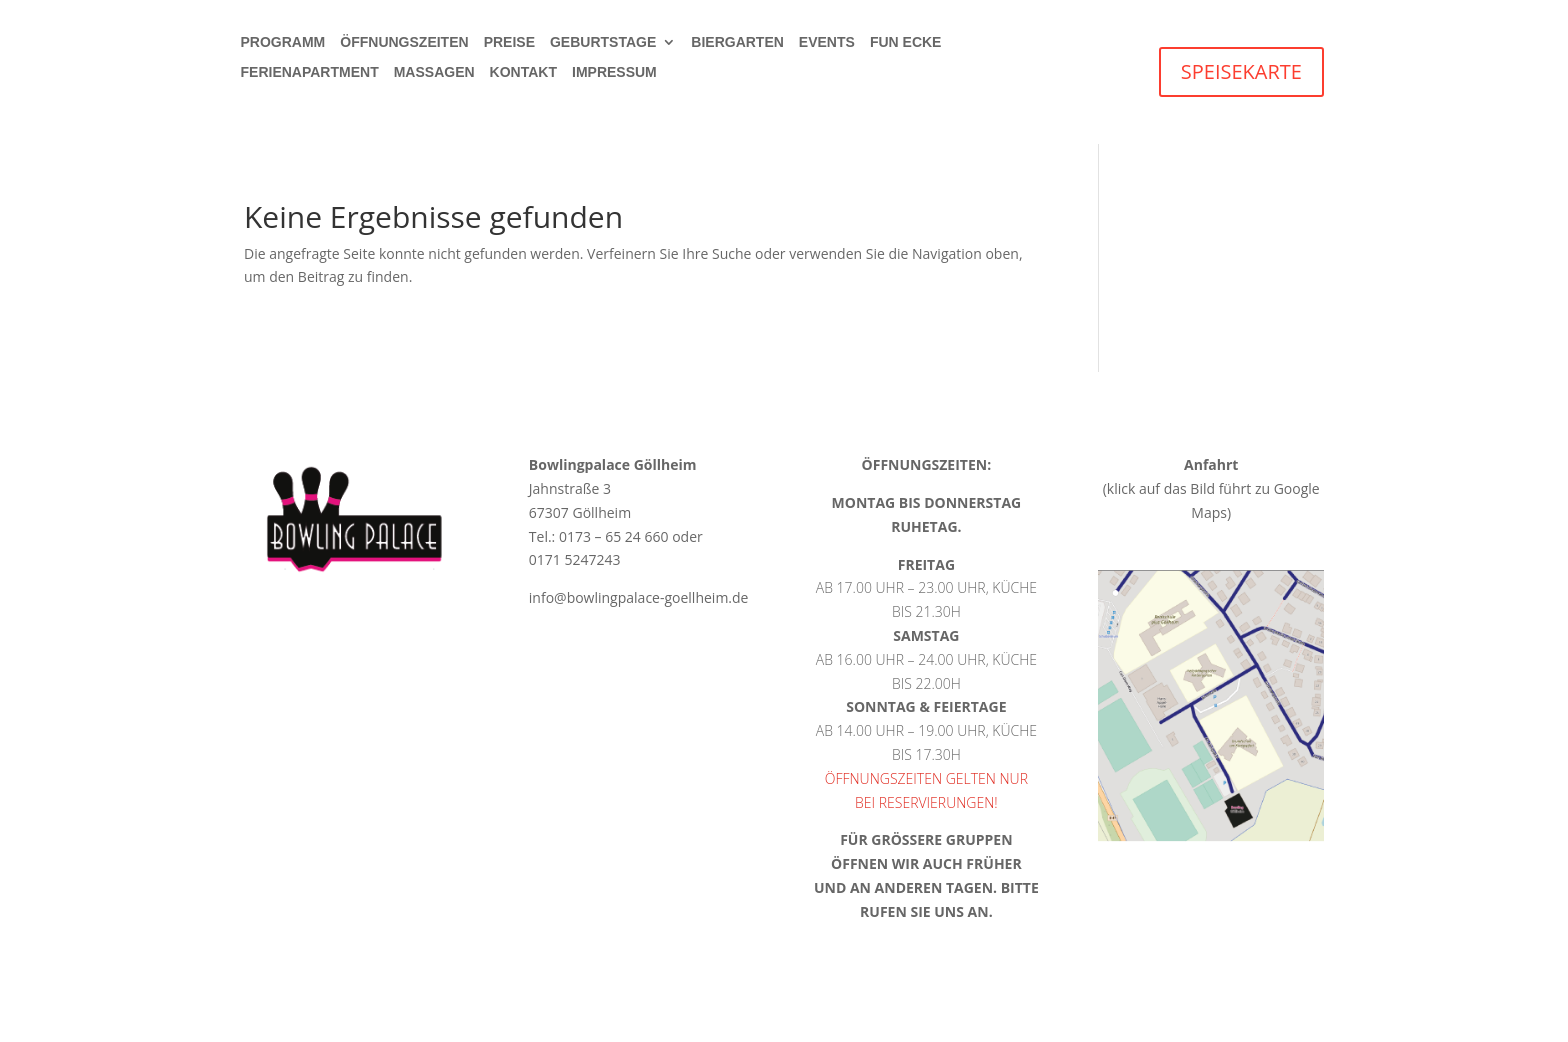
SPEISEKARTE (1241, 71)
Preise (509, 42)
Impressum (614, 72)
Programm (283, 42)
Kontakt (523, 72)
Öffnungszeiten (404, 42)
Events (827, 42)
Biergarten (737, 42)
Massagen (434, 72)
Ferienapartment (310, 72)
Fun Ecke (906, 42)
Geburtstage (603, 42)
